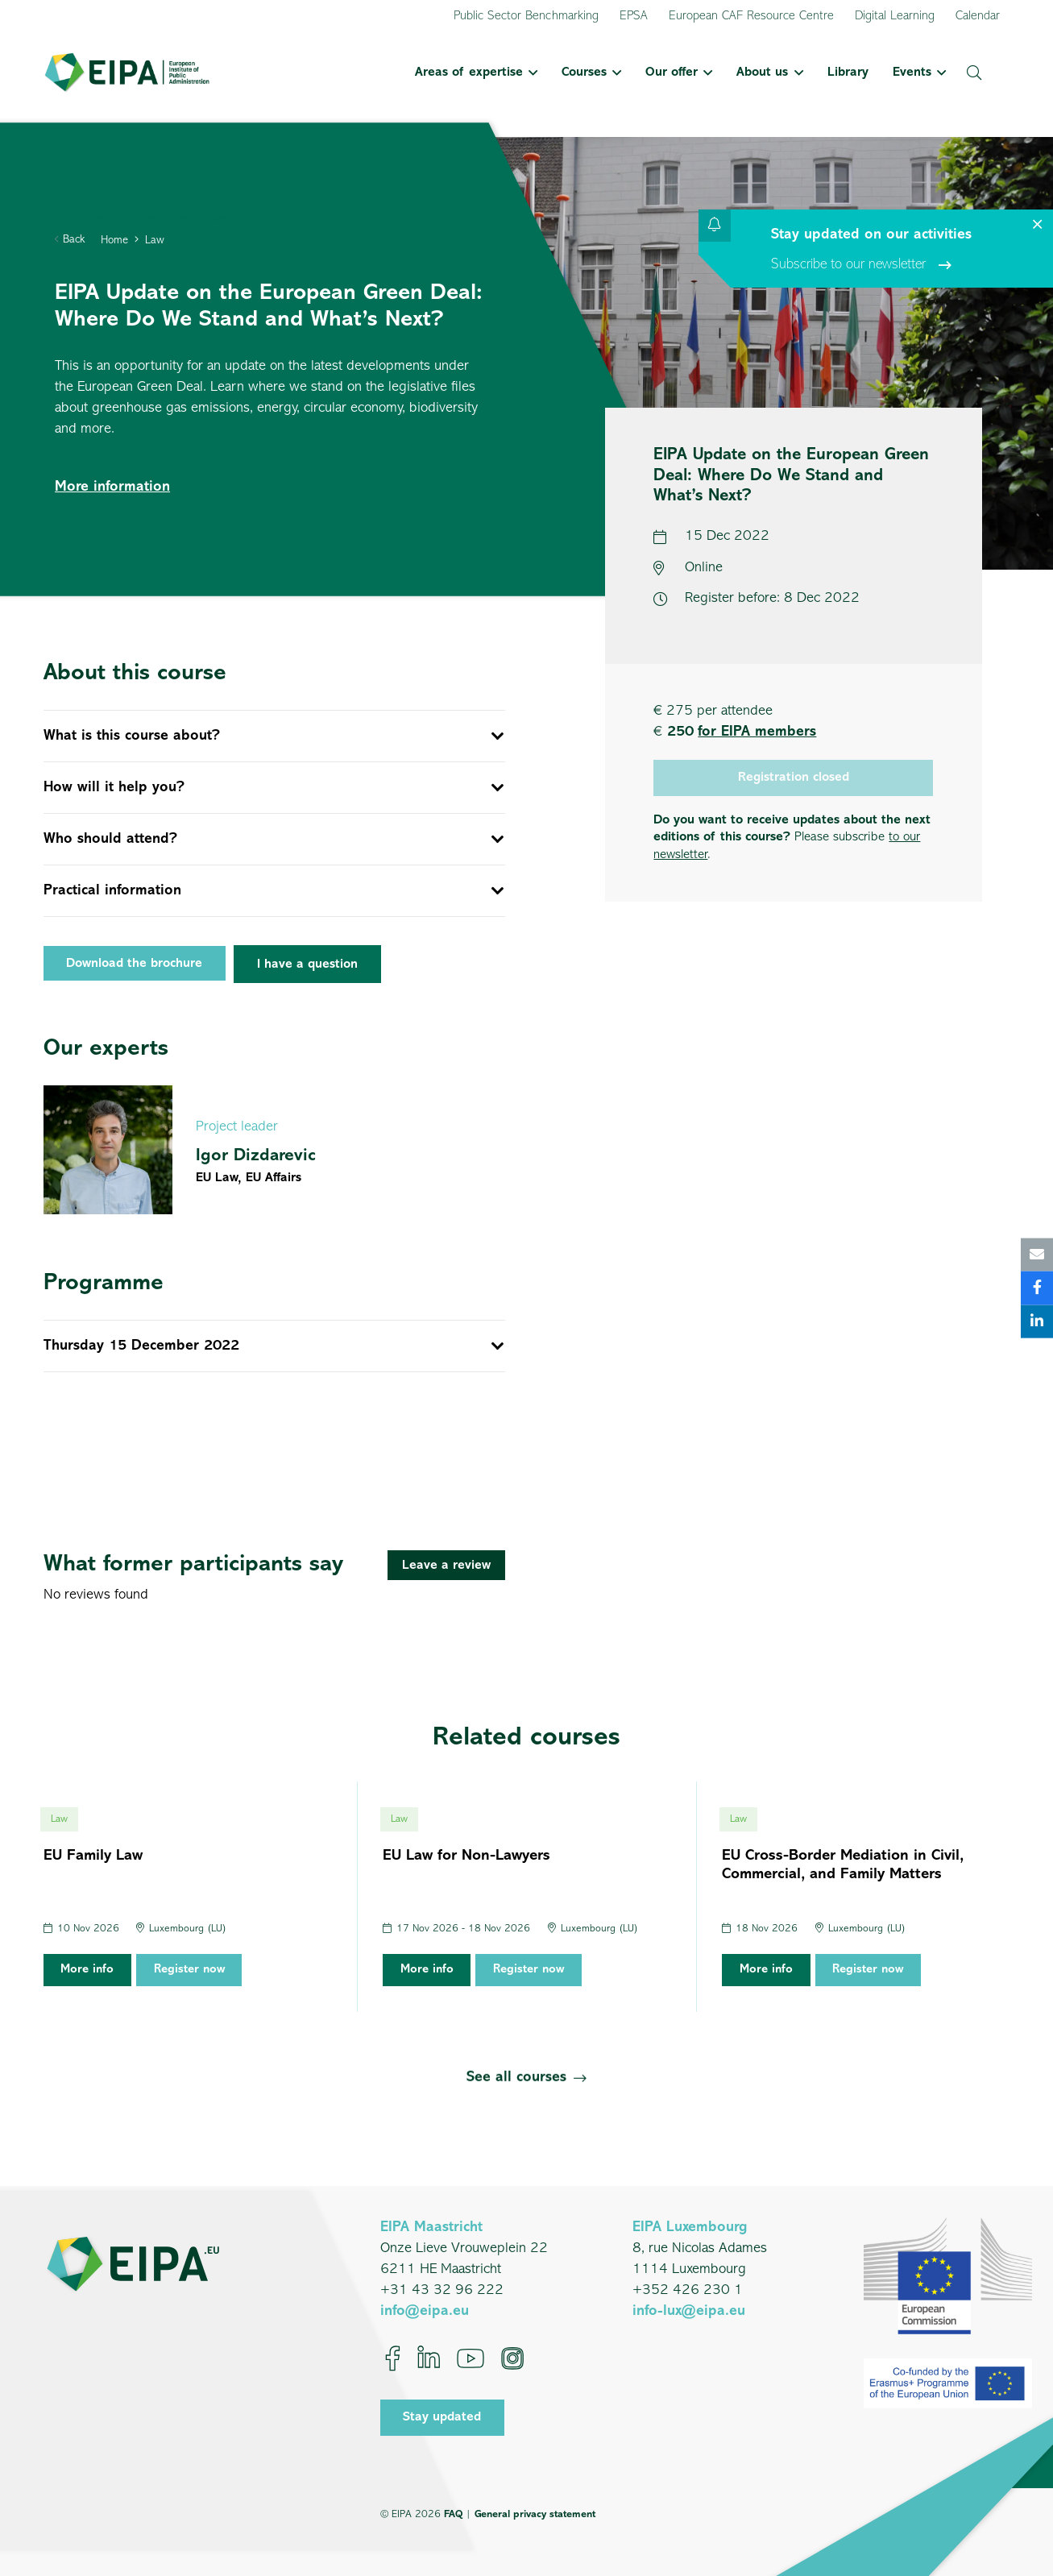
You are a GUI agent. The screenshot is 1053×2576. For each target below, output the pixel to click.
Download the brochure (134, 963)
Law (154, 240)
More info (87, 1970)
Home (114, 240)
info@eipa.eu (424, 2311)
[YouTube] (470, 2358)
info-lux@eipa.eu (688, 2311)
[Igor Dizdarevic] (274, 1150)
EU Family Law (93, 1856)
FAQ (453, 2514)
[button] (530, 72)
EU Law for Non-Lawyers (466, 1856)
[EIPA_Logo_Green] (127, 72)
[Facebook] (392, 2358)
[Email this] (1037, 1254)
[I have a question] (307, 964)
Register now (189, 1970)
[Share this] (1037, 1288)
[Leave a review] (446, 1565)
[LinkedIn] (428, 2358)
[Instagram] (512, 2358)
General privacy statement (535, 2514)
